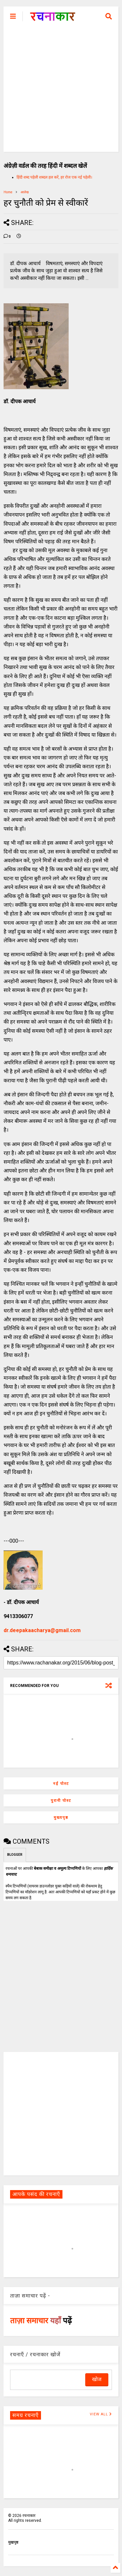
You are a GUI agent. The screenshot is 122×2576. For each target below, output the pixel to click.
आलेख (24, 192)
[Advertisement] (61, 90)
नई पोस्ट (61, 1783)
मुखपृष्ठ (13, 2542)
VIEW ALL (101, 2414)
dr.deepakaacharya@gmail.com (42, 1630)
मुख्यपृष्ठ (61, 1817)
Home (8, 192)
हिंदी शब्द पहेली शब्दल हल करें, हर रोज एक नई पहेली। (54, 177)
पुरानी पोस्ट (61, 1800)
